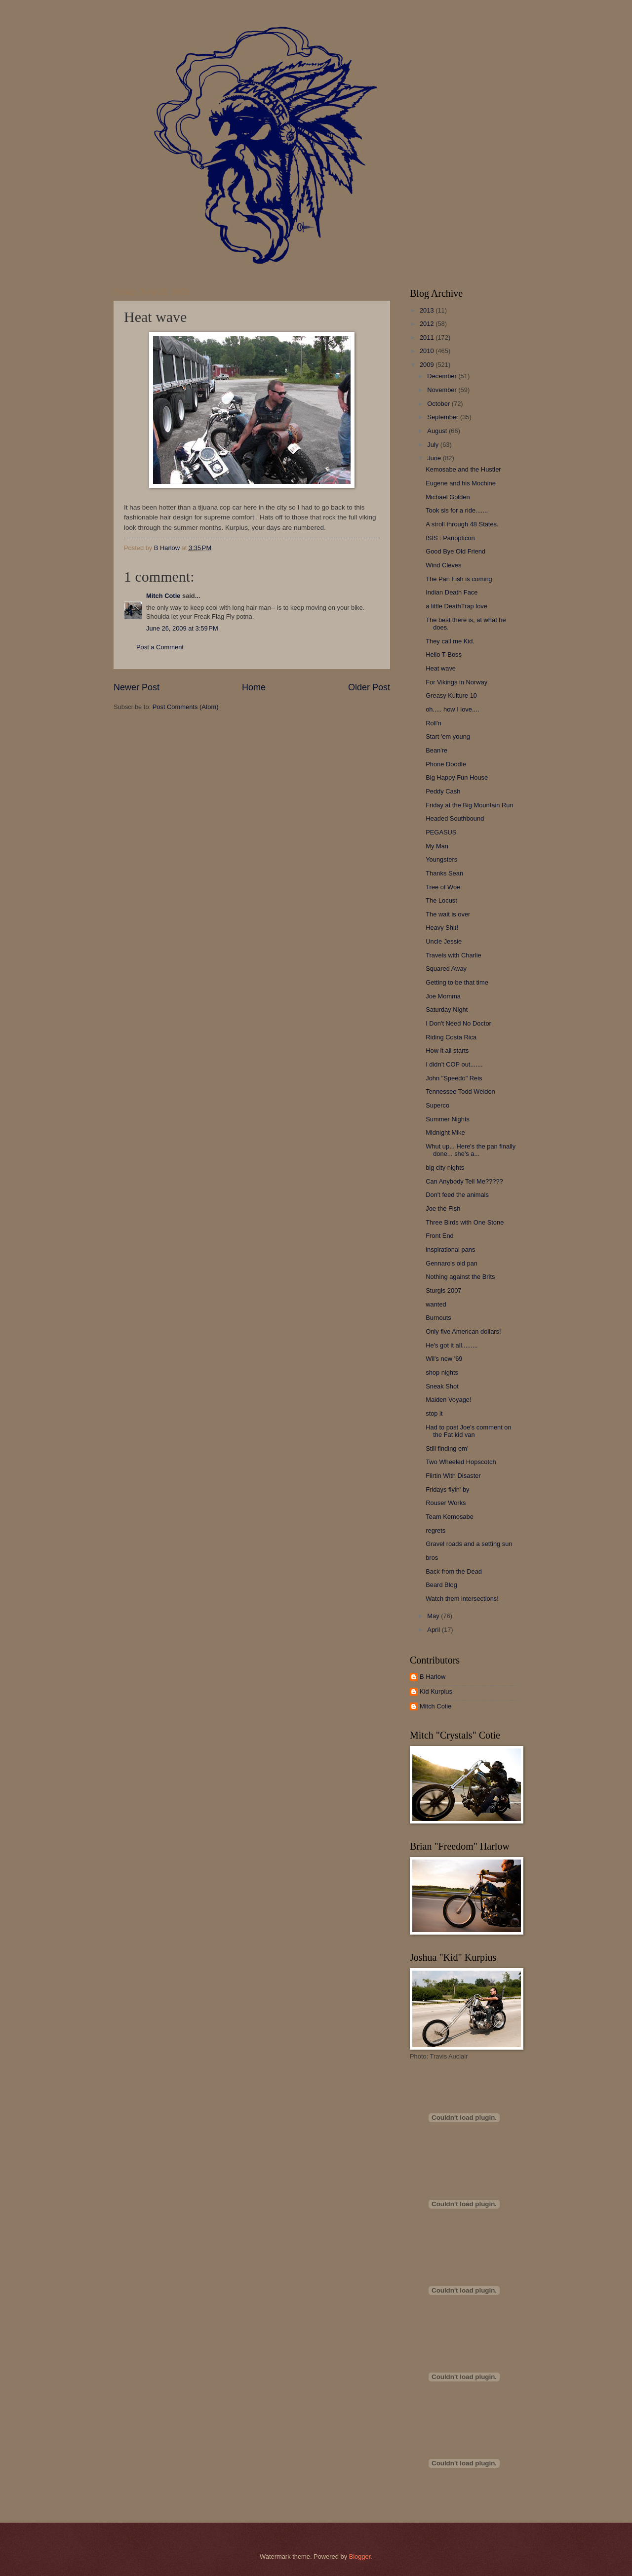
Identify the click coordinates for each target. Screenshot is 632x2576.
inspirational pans (450, 1249)
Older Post (369, 687)
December (442, 376)
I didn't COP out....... (454, 1064)
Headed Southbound (455, 818)
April (434, 1629)
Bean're (436, 750)
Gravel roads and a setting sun (469, 1543)
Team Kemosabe (450, 1516)
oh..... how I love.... (452, 709)
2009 (427, 364)
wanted (436, 1304)
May (434, 1616)
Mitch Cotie (163, 595)
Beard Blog (441, 1584)
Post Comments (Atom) (186, 707)
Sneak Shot (442, 1386)
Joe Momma (443, 996)
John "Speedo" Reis (454, 1078)
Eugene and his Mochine (461, 483)
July (433, 444)
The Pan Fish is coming (459, 579)
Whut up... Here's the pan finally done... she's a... (470, 1150)
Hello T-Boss (444, 654)
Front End (440, 1235)
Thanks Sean (444, 873)
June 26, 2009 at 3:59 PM (182, 628)
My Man (437, 846)
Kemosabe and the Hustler (463, 469)
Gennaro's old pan (451, 1263)
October (439, 403)
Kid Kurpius (436, 1691)
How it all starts (447, 1050)
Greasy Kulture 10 (451, 695)
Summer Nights (448, 1119)
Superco (437, 1105)
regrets (435, 1530)
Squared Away (446, 968)
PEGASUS (441, 832)
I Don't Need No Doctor (458, 1023)
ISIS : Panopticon (450, 538)
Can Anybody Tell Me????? (464, 1181)
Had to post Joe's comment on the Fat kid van (469, 1431)
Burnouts (438, 1317)
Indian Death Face (451, 592)
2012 (427, 323)
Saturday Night (447, 1009)
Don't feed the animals (457, 1194)
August (438, 431)
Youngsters (441, 859)
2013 (427, 310)
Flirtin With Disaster (453, 1475)
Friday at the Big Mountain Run (469, 805)
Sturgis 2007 (443, 1290)
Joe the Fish (443, 1208)
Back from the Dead (454, 1571)
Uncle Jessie (444, 941)
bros (432, 1557)
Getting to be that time (457, 982)
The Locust (441, 900)
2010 (427, 351)
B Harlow (432, 1676)
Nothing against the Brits (460, 1276)
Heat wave (441, 668)
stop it (434, 1413)
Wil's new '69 (444, 1358)
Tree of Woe (443, 887)
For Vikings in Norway (456, 682)
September (443, 417)
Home (254, 687)
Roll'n (433, 723)
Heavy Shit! (442, 927)
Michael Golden (448, 497)
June (435, 458)
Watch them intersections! (462, 1598)
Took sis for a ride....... (457, 510)
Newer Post (136, 687)
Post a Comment (160, 647)
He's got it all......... (452, 1345)
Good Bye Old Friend (455, 551)
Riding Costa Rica (451, 1037)
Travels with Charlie (453, 955)
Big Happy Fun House (457, 777)
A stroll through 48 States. (462, 524)
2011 (427, 337)
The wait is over (448, 914)
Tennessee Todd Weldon (460, 1091)
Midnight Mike (445, 1132)
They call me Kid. (450, 641)
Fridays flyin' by (447, 1489)
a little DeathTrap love (456, 606)
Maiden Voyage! (448, 1399)
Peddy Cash (443, 791)
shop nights (442, 1372)
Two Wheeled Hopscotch (461, 1462)
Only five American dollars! (463, 1331)
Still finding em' (447, 1448)
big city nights (445, 1167)
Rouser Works (446, 1502)
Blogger (360, 2556)
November (442, 390)
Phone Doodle (446, 764)
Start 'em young (448, 736)
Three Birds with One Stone (465, 1222)
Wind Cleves (443, 565)
